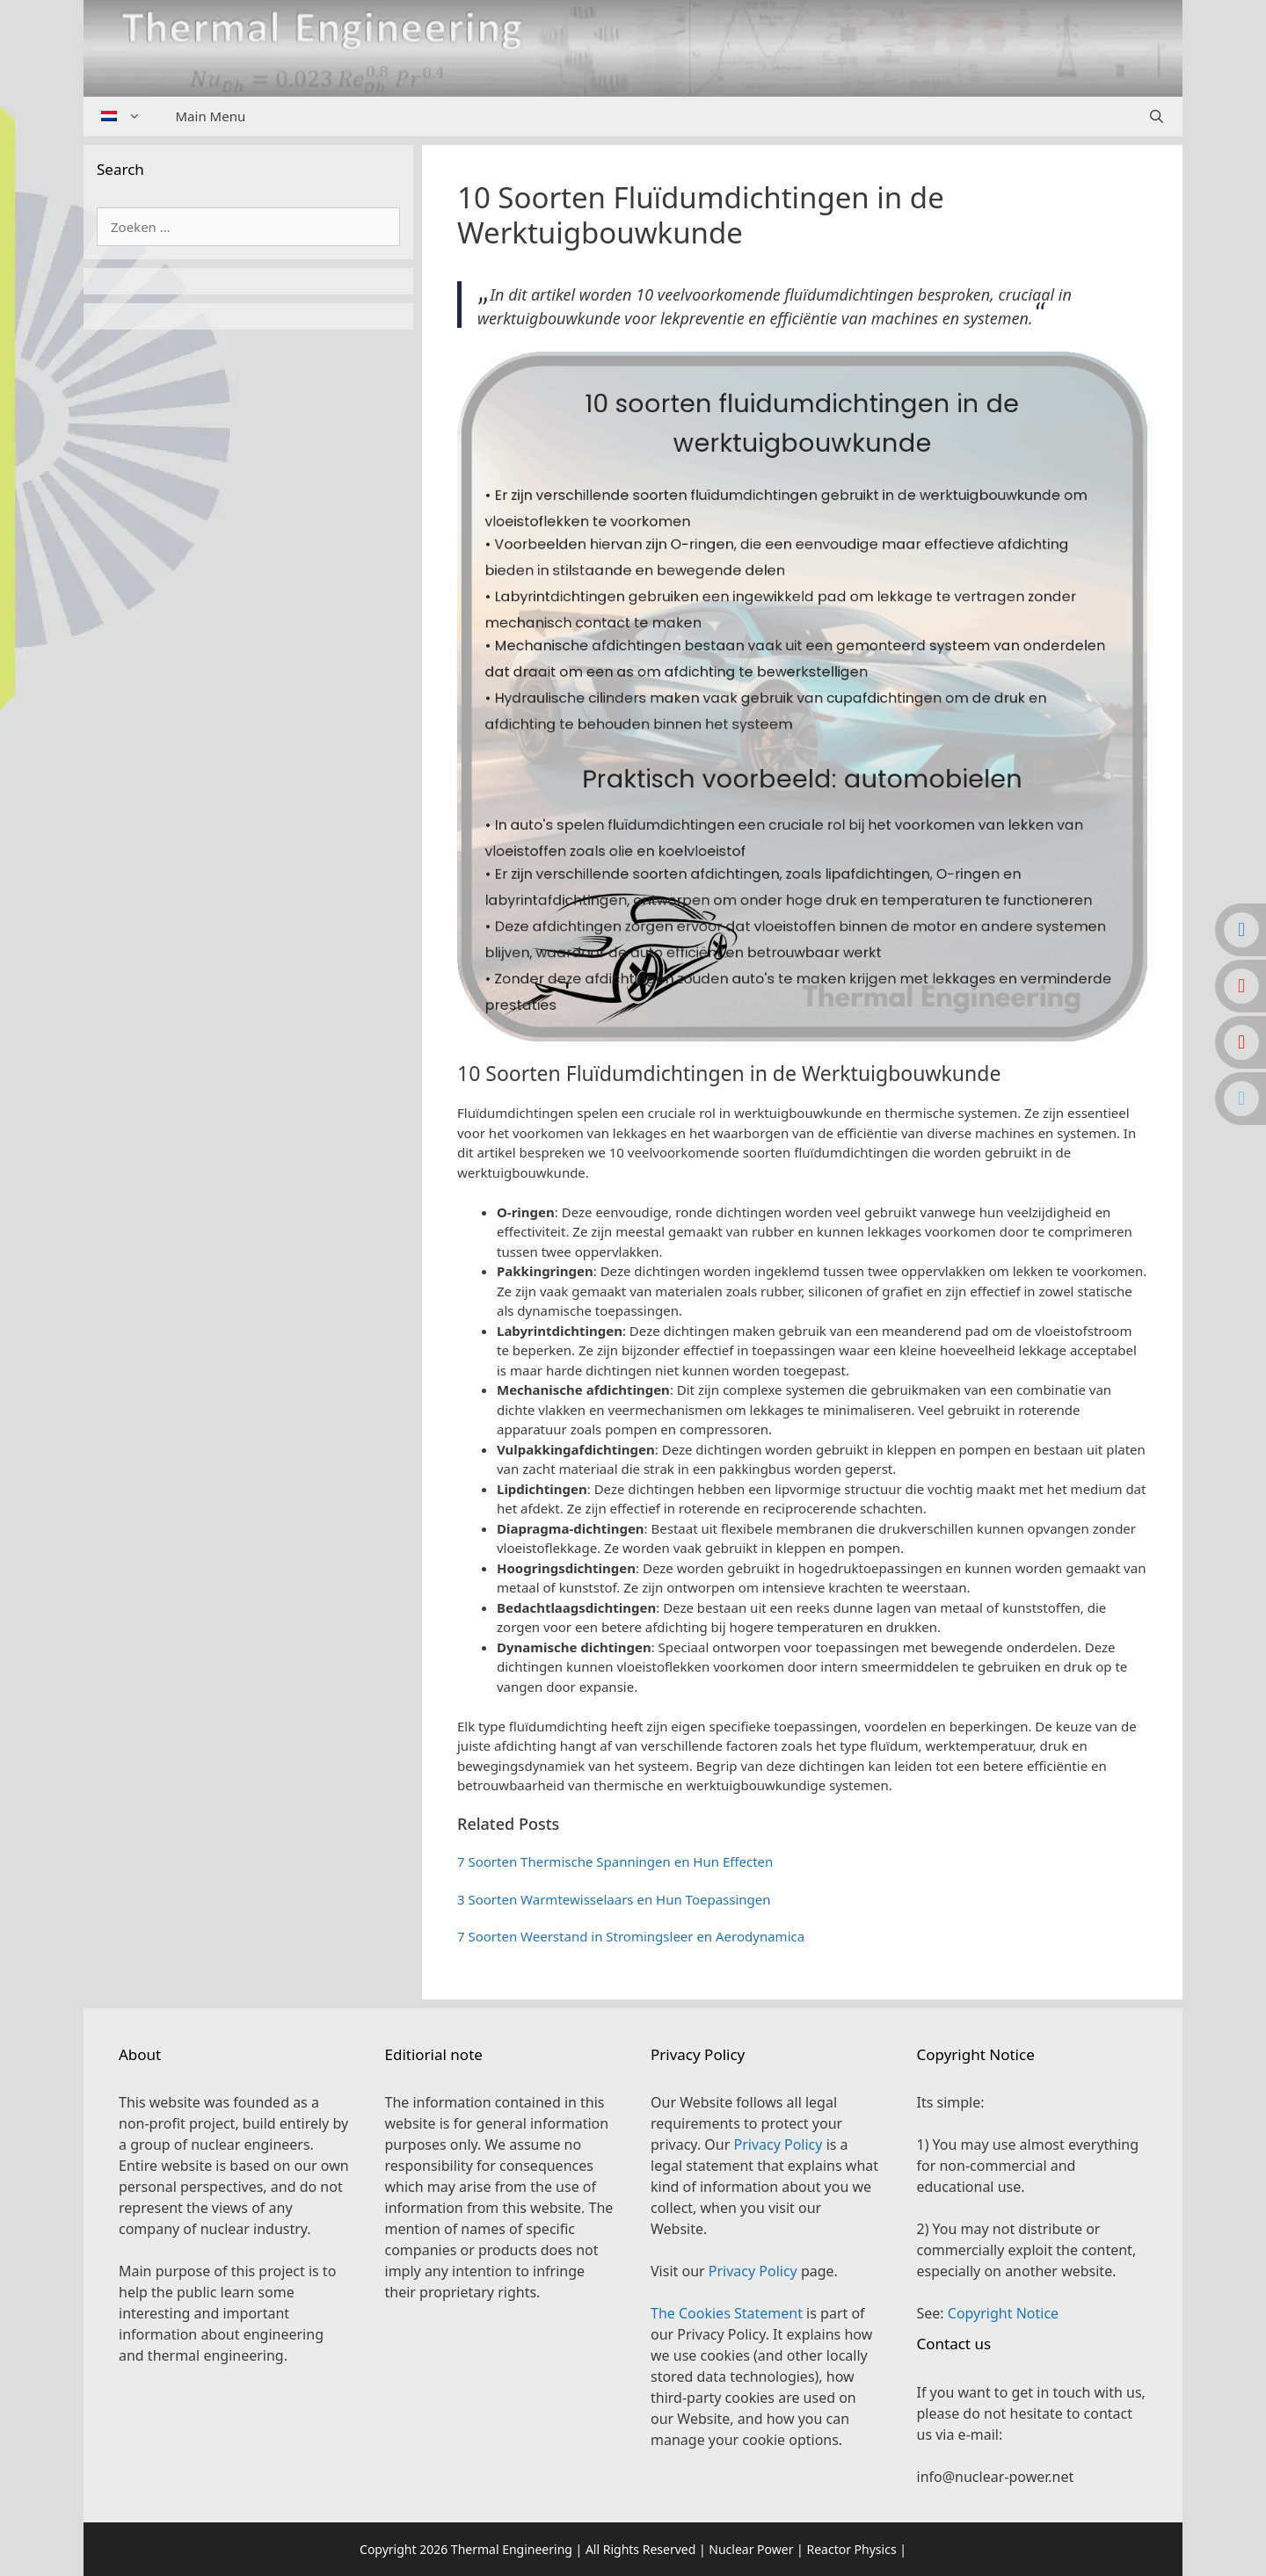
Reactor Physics (851, 2549)
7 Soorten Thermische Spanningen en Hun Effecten (615, 1861)
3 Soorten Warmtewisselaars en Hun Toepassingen (614, 1899)
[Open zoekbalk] (1156, 116)
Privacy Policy (777, 2144)
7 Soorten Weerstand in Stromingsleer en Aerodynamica (630, 1936)
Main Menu (211, 116)
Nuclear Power (751, 2549)
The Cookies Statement (727, 2313)
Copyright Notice (1003, 2313)
